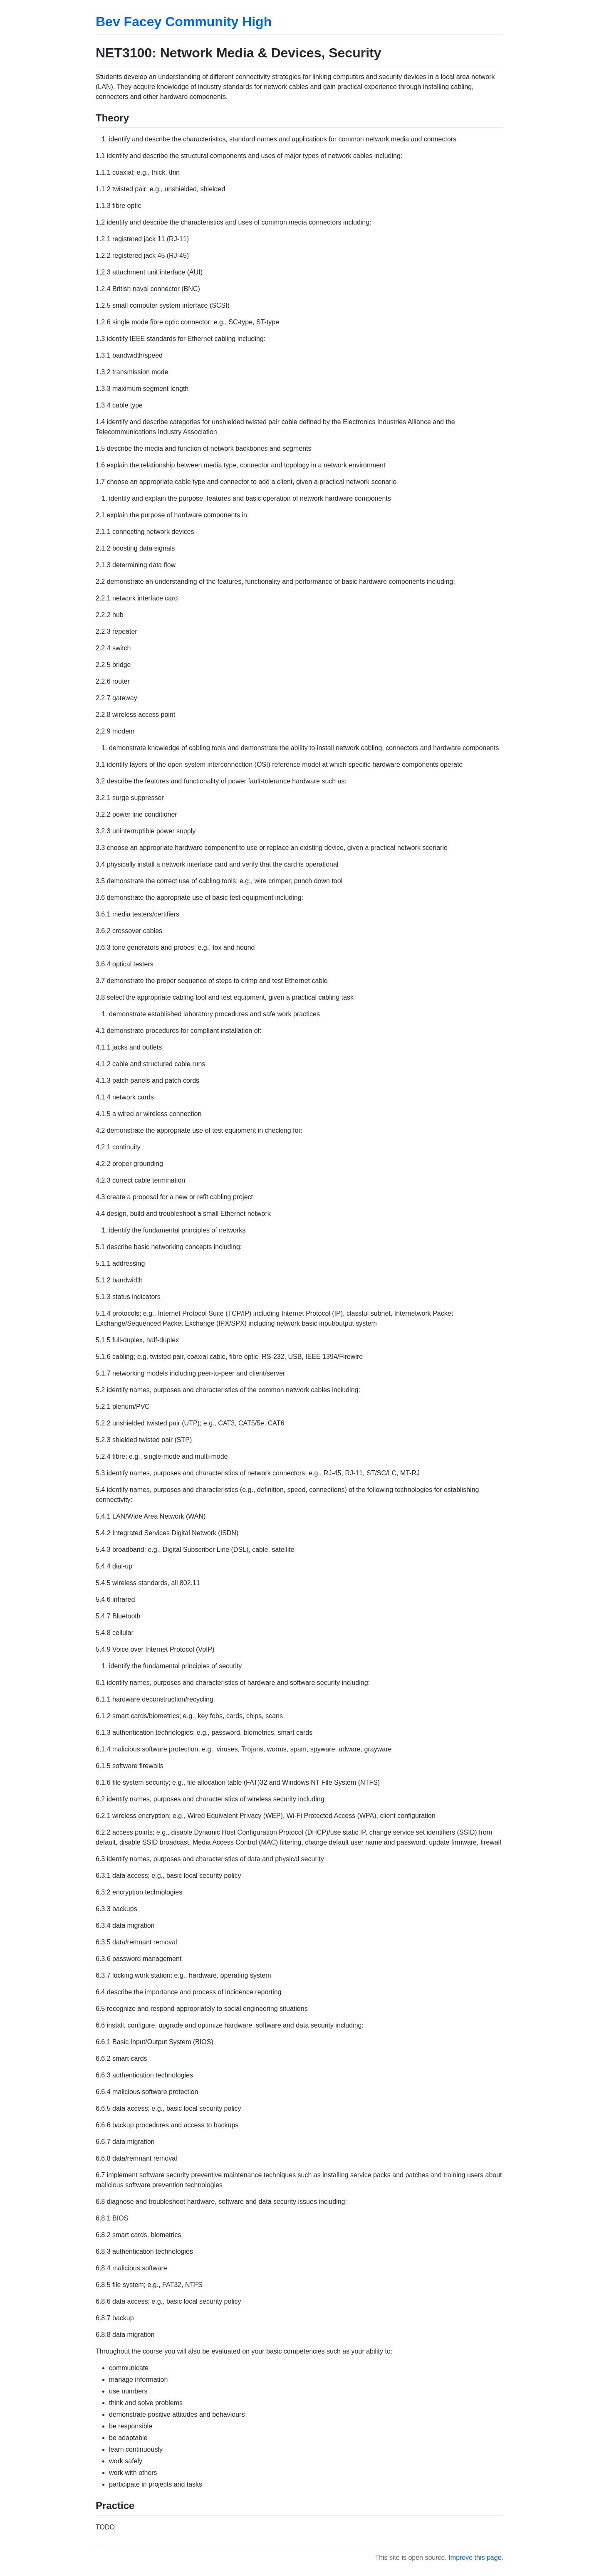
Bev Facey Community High (184, 21)
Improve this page (474, 2557)
